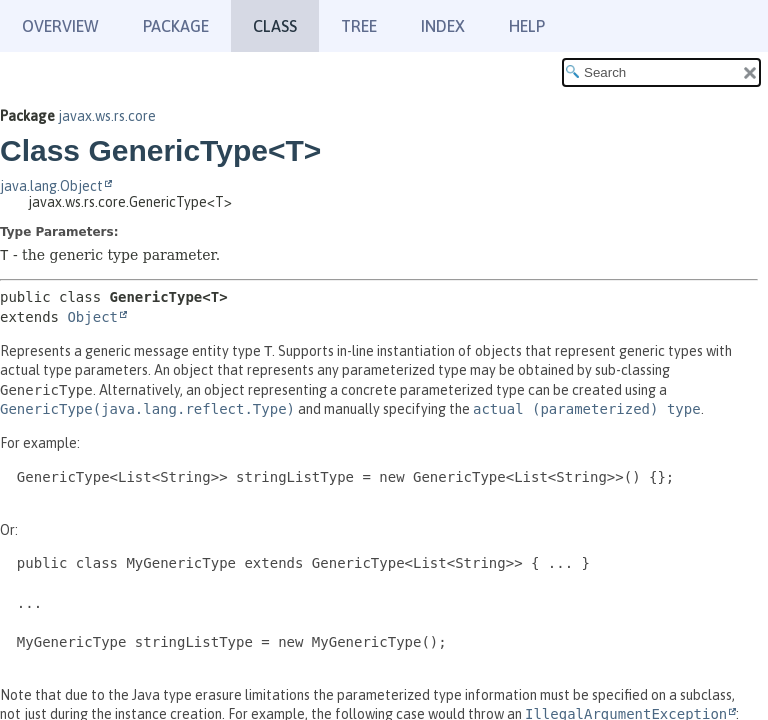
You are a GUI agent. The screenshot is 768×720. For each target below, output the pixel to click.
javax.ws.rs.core (107, 116)
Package (176, 26)
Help (527, 26)
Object (92, 317)
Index (443, 26)
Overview (60, 26)
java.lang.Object (51, 186)
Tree (359, 26)
